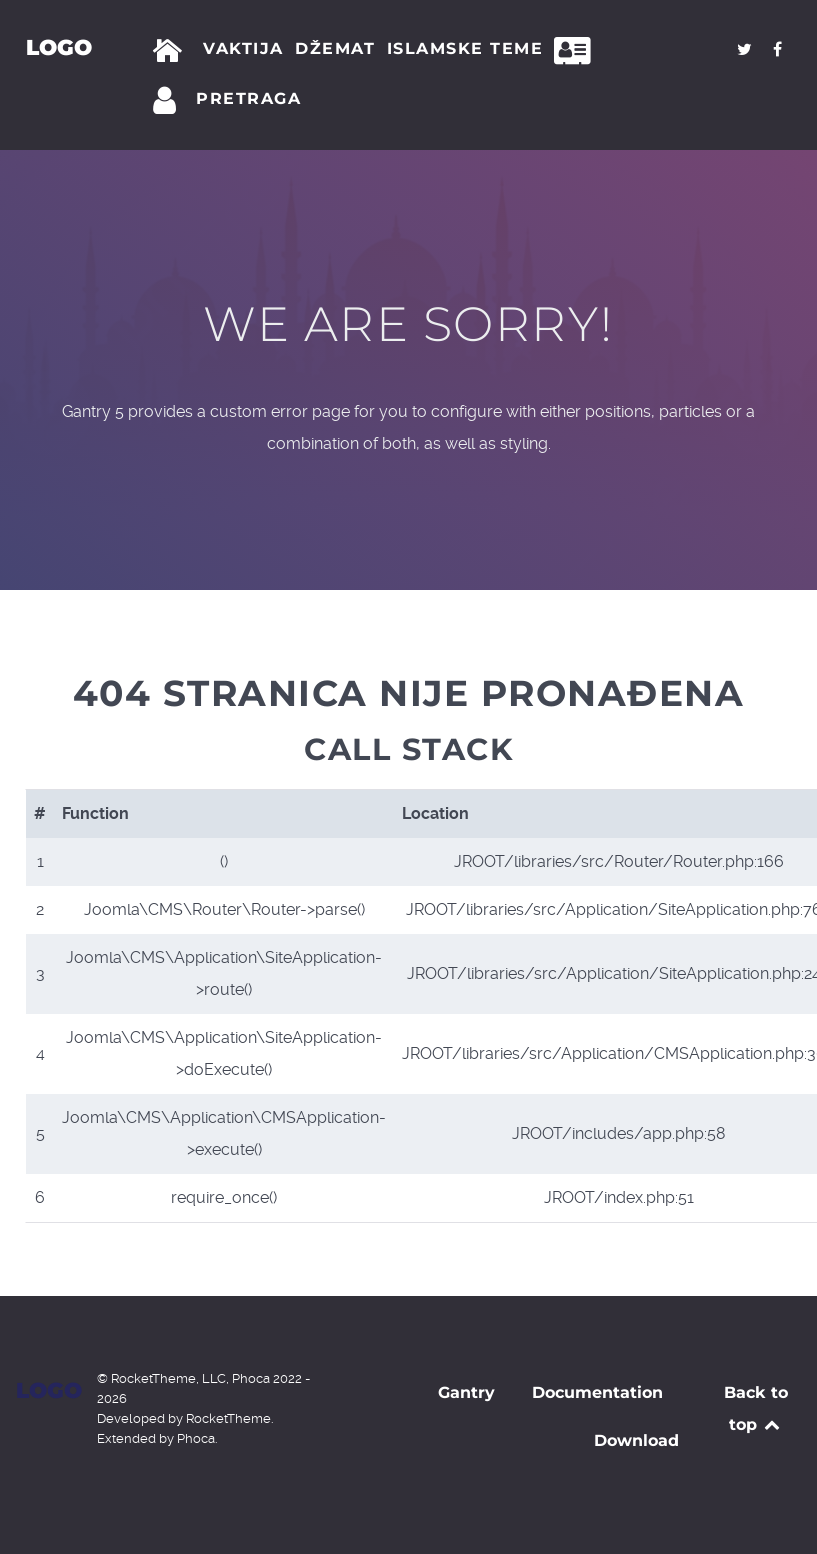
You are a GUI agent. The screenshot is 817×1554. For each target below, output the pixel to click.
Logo (58, 47)
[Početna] (171, 51)
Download (636, 1440)
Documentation (597, 1392)
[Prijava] (168, 101)
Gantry (466, 1392)
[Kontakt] (578, 51)
